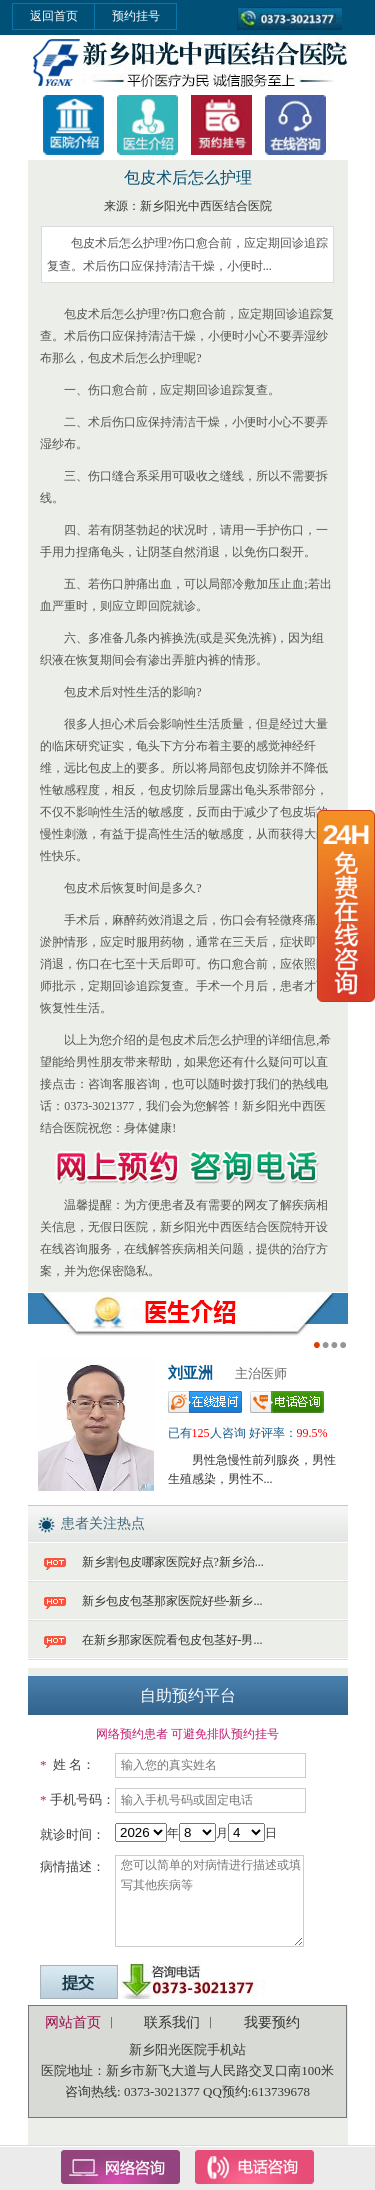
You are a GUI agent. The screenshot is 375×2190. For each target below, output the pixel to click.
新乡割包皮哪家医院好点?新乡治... (173, 1562)
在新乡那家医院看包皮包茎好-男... (172, 1640)
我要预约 (272, 2022)
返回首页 (54, 16)
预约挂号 (136, 16)
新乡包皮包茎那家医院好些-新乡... (172, 1601)
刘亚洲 (190, 1373)
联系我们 (172, 2022)
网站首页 (73, 2022)
